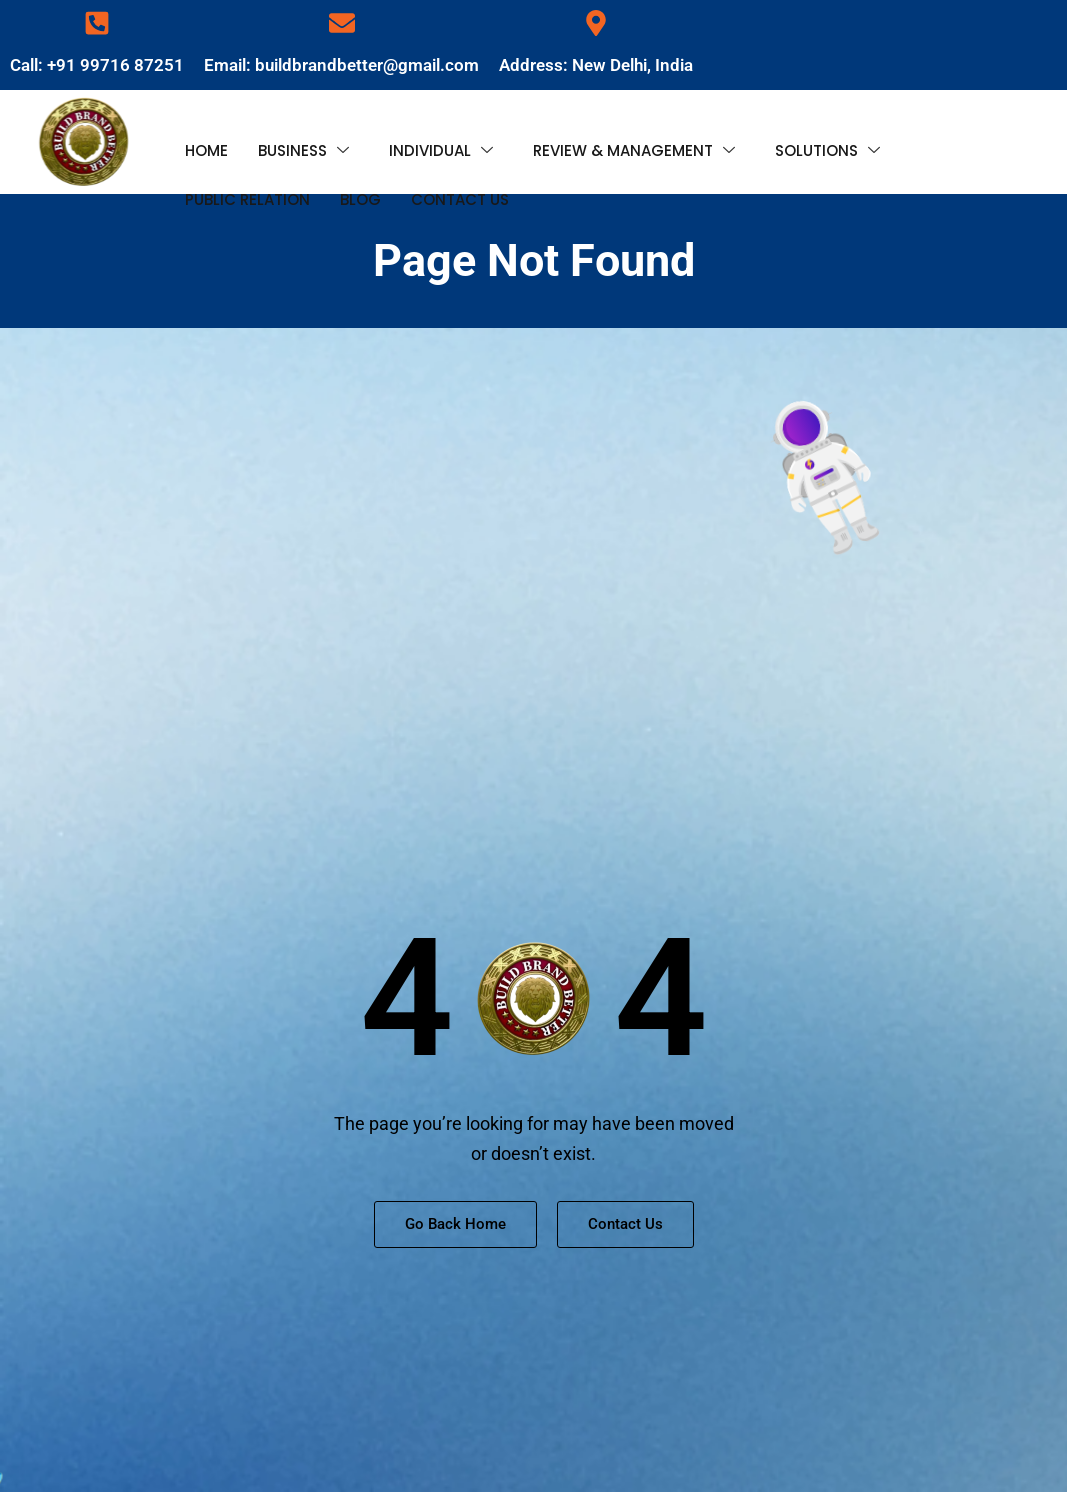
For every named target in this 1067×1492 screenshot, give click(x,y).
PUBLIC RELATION (247, 184)
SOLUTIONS (827, 146)
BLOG (360, 184)
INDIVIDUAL (441, 146)
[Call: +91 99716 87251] (97, 23)
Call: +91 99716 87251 (97, 65)
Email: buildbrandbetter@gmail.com (341, 65)
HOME (206, 145)
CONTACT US (460, 184)
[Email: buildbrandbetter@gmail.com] (342, 23)
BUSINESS (303, 146)
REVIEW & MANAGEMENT (634, 146)
